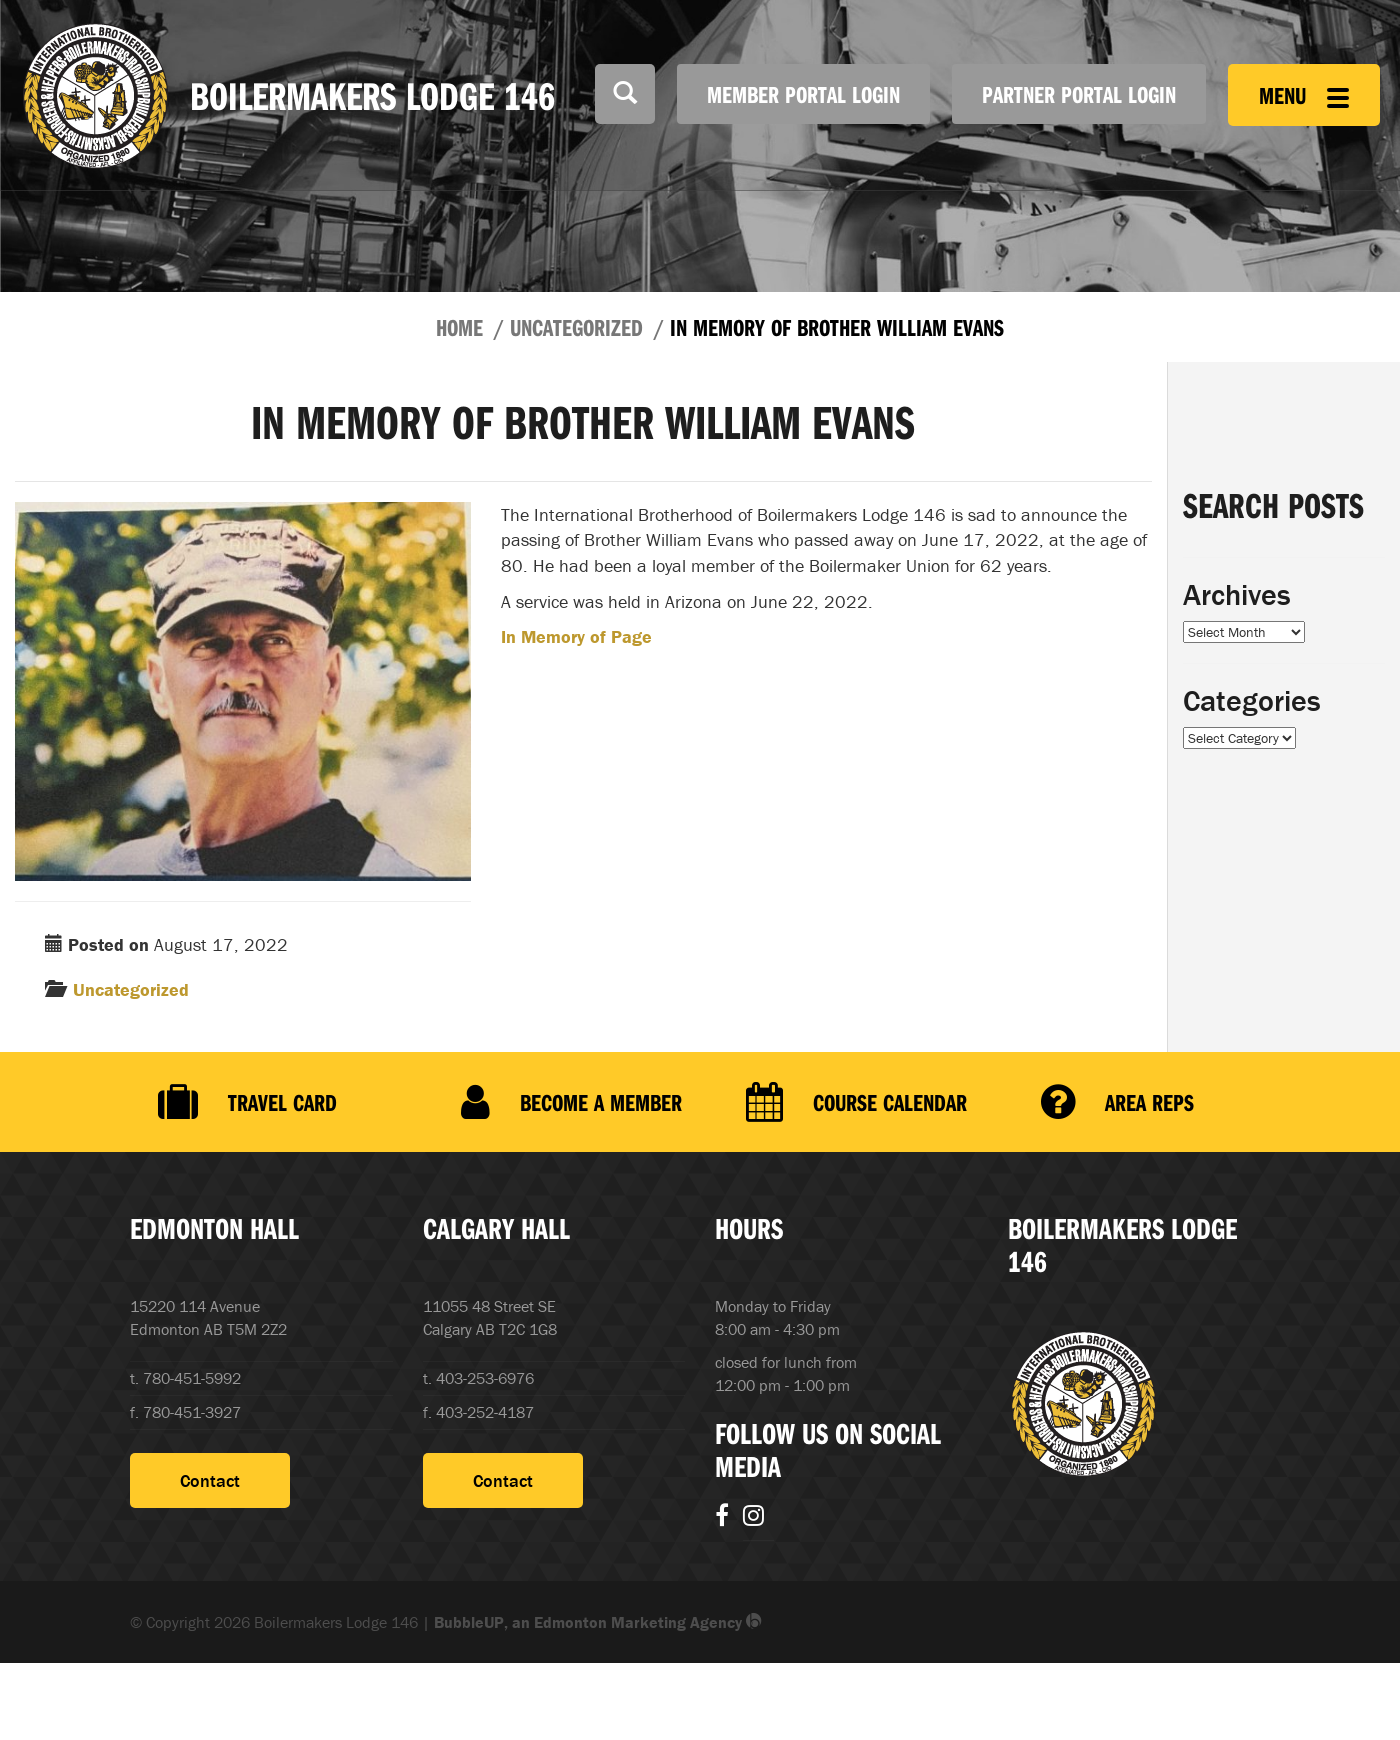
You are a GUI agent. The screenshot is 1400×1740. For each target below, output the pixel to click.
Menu (1304, 95)
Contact (210, 1480)
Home (459, 327)
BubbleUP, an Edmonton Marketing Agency (598, 1622)
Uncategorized (576, 327)
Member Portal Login (803, 94)
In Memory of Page (576, 636)
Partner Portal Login (1079, 94)
